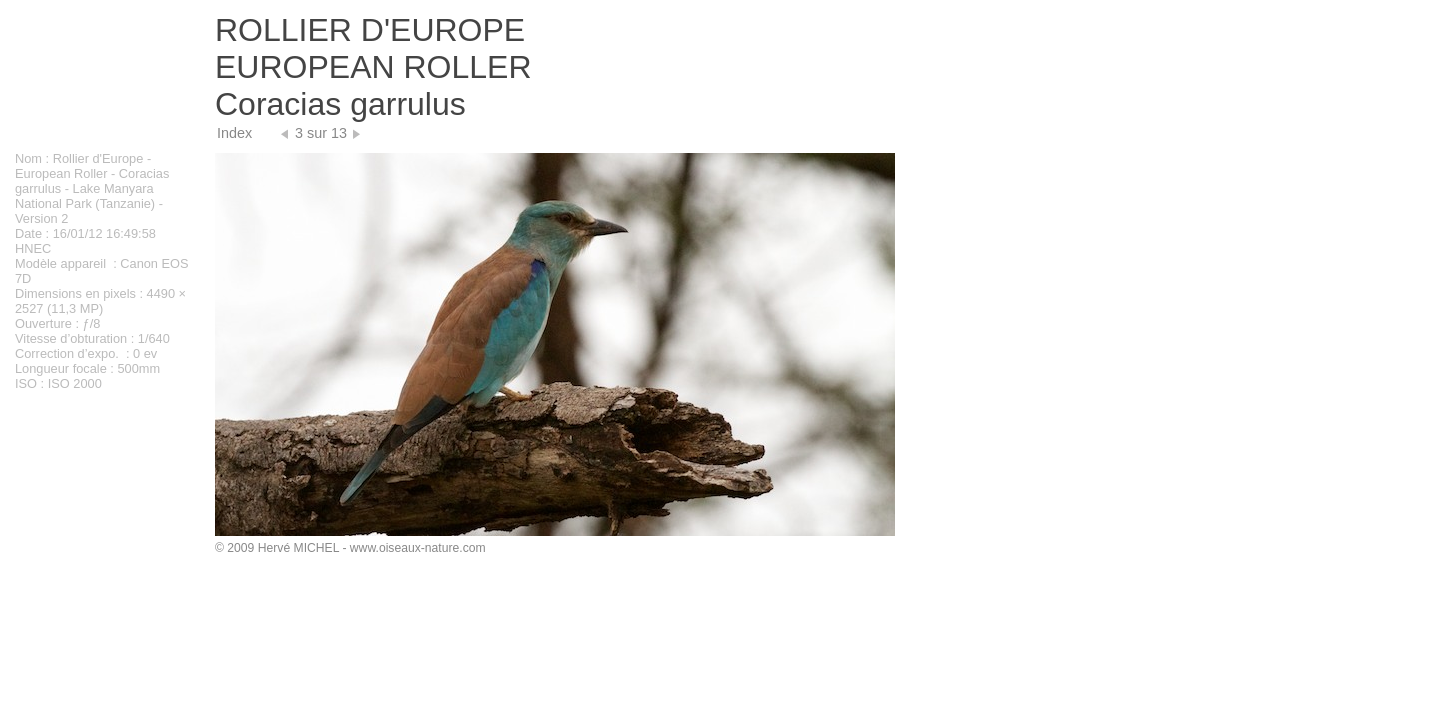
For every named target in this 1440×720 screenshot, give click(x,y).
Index (234, 133)
